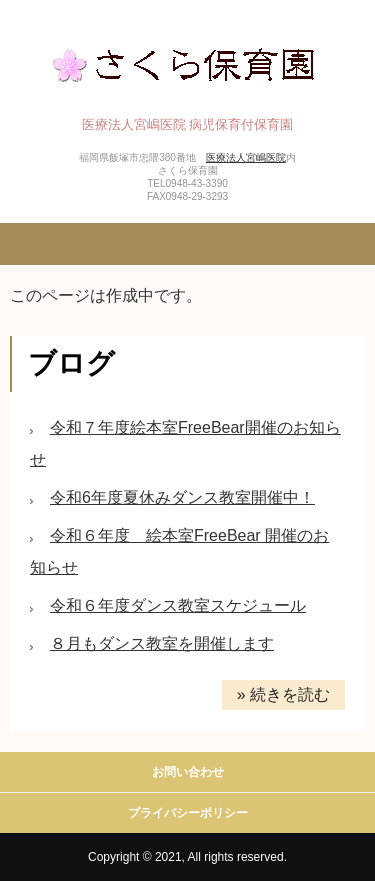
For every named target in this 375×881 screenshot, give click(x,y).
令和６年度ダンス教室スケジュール (178, 605)
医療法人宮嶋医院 (246, 157)
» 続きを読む (283, 694)
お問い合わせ (188, 772)
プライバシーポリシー (188, 813)
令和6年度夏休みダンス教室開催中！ (182, 497)
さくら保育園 (187, 62)
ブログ (71, 363)
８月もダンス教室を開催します (162, 643)
